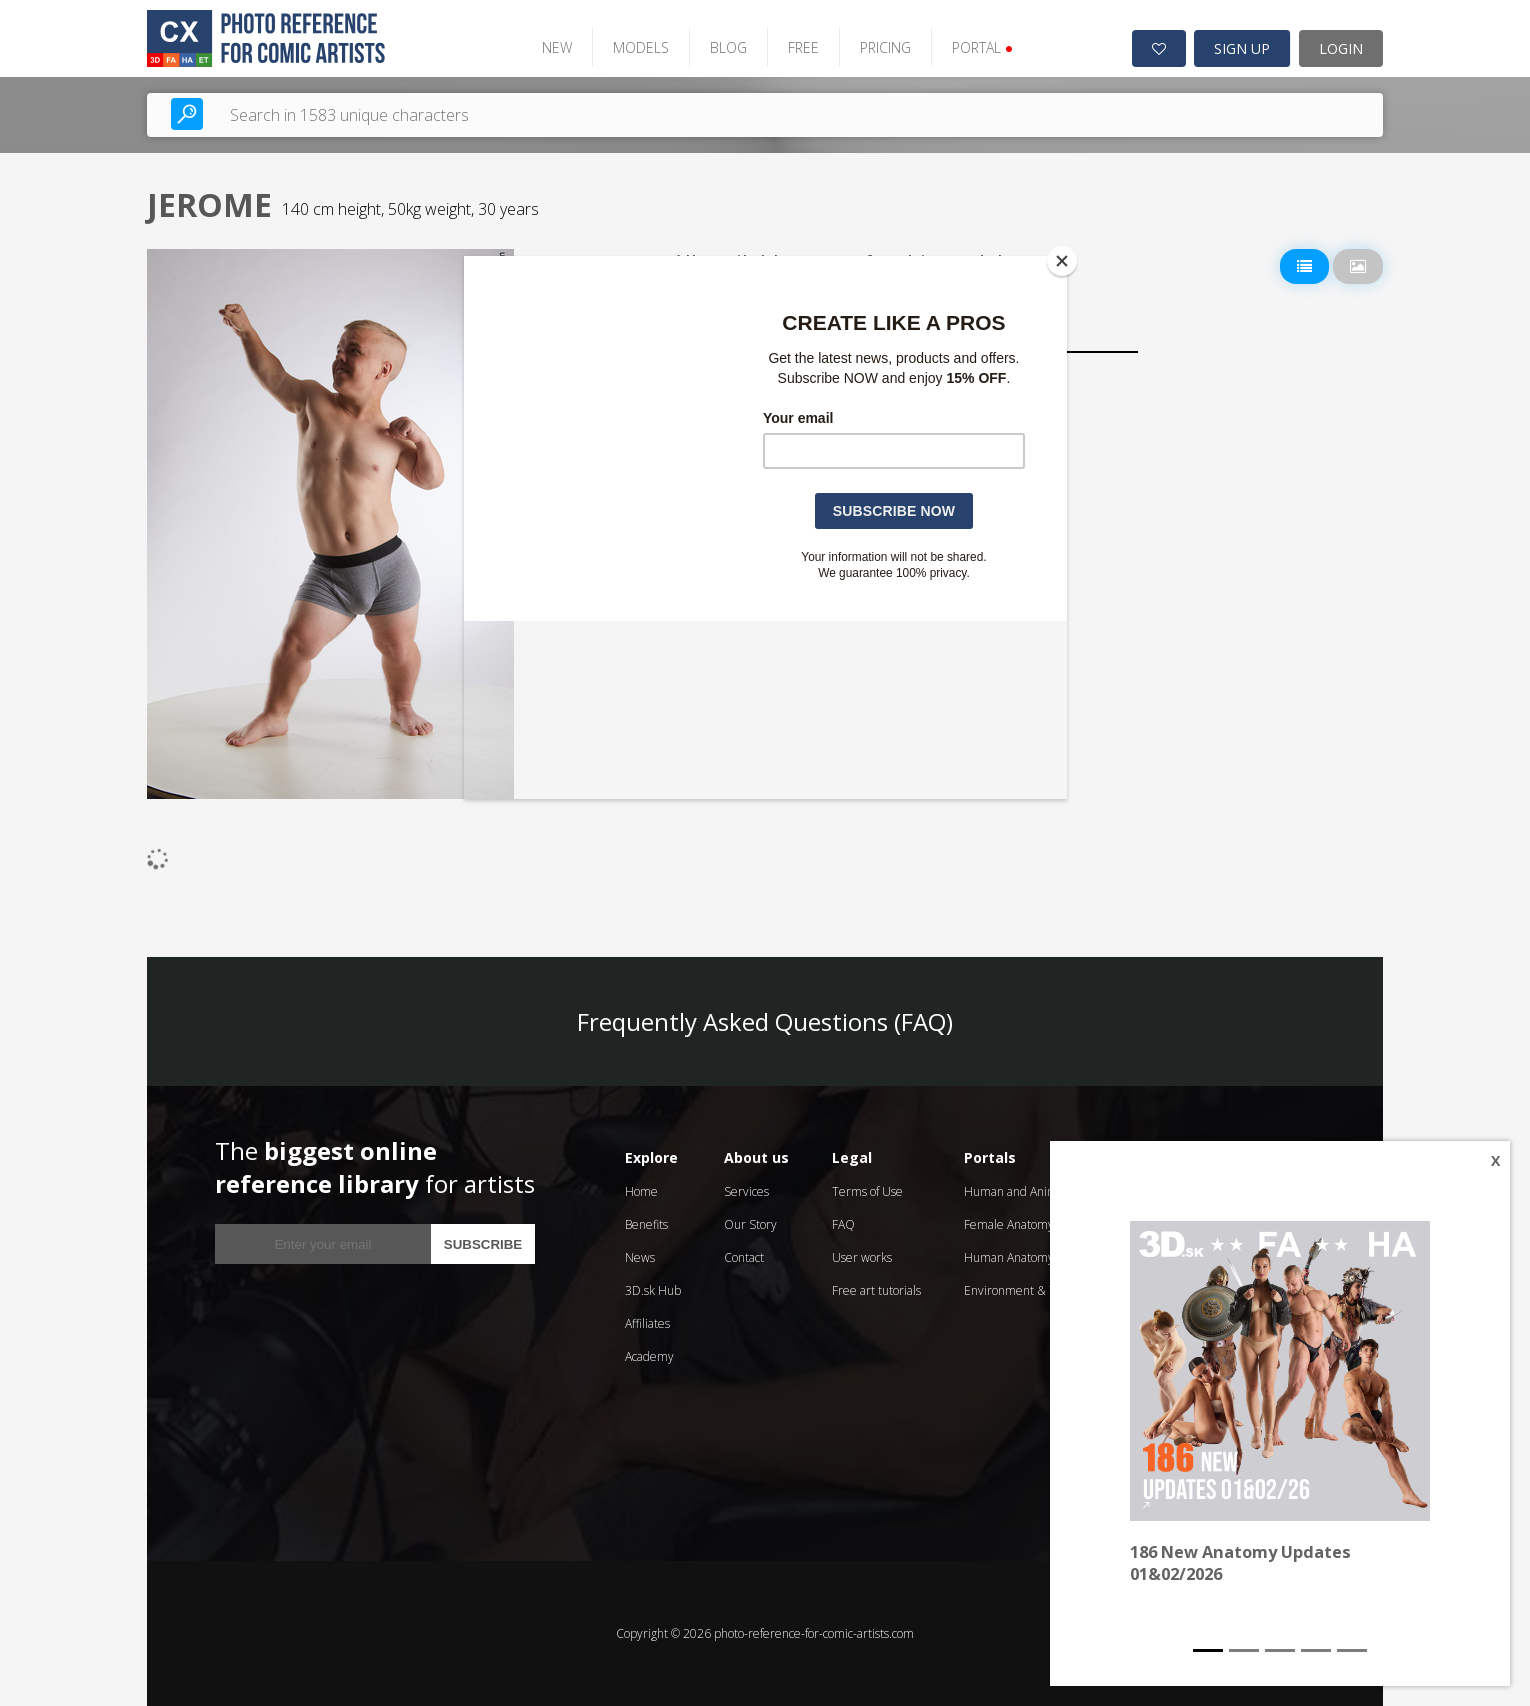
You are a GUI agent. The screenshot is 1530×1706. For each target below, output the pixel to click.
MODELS (639, 47)
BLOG (726, 47)
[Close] (1062, 261)
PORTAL (980, 47)
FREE (801, 47)
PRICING (883, 47)
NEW (555, 47)
